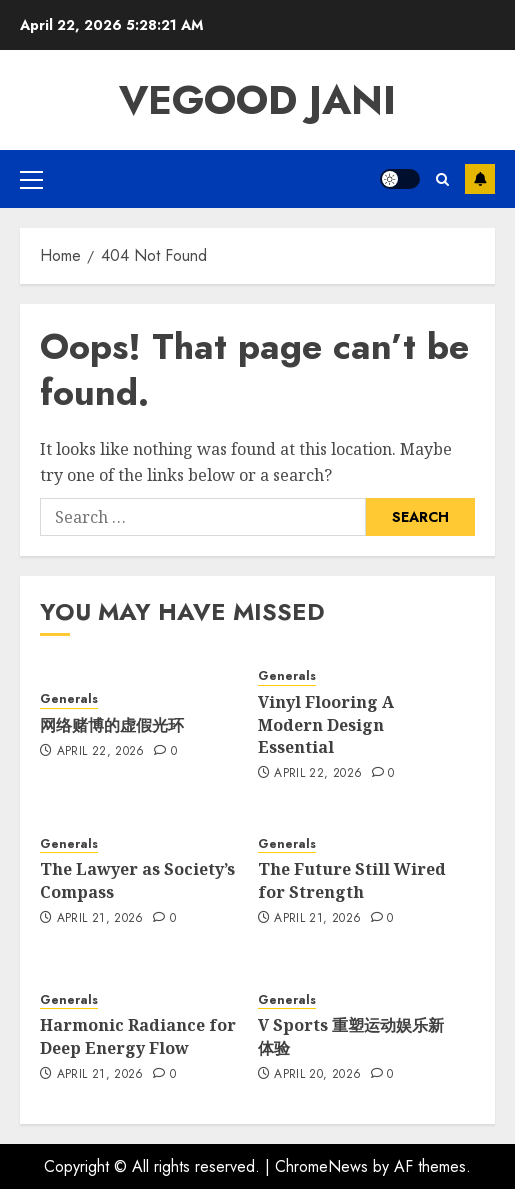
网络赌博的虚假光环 (112, 725)
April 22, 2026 (101, 752)
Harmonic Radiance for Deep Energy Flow (138, 1036)
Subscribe (480, 179)
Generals (69, 699)
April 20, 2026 (317, 1075)
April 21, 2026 (100, 919)
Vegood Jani (257, 100)
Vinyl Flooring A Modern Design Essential (326, 724)
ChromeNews (321, 1166)
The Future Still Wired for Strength (352, 880)
